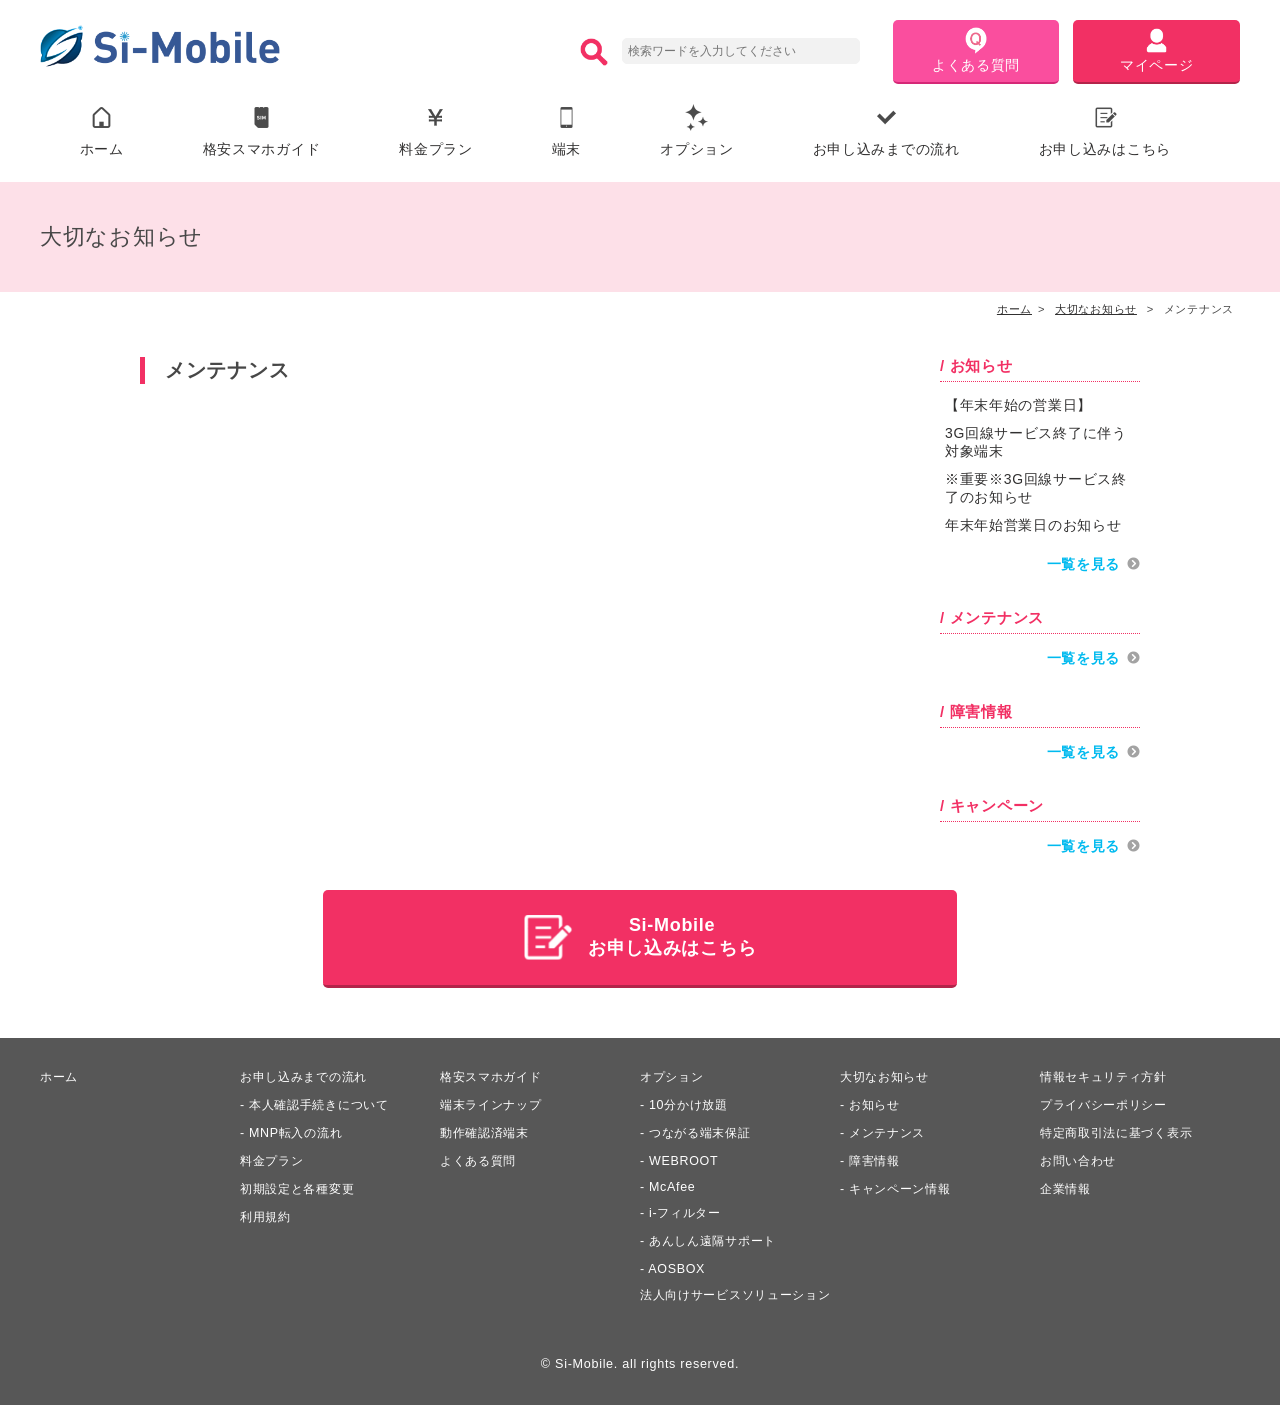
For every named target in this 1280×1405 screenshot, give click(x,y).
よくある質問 (976, 50)
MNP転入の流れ (298, 1131)
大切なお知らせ (888, 1075)
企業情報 (1067, 1187)
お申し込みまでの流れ (886, 131)
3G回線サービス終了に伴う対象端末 (1036, 443)
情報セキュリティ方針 (1108, 1075)
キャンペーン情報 (904, 1187)
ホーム (102, 131)
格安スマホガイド (262, 131)
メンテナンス (890, 1131)
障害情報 (876, 1159)
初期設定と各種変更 (301, 1187)
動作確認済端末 (488, 1131)
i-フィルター (687, 1211)
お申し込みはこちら (1105, 131)
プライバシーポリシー (1108, 1103)
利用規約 (267, 1215)
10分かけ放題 (691, 1103)
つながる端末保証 (704, 1131)
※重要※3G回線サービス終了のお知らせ (1036, 489)
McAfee (672, 1185)
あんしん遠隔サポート (717, 1239)
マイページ (1157, 50)
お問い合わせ (1081, 1159)
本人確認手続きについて (324, 1103)
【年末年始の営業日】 (1018, 406)
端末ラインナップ (495, 1103)
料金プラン (436, 131)
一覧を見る (1084, 565)
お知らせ (876, 1103)
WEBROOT (684, 1159)
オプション (697, 131)
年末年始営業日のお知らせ (1033, 526)
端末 (566, 131)
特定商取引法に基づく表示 (1122, 1131)
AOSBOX (676, 1267)
